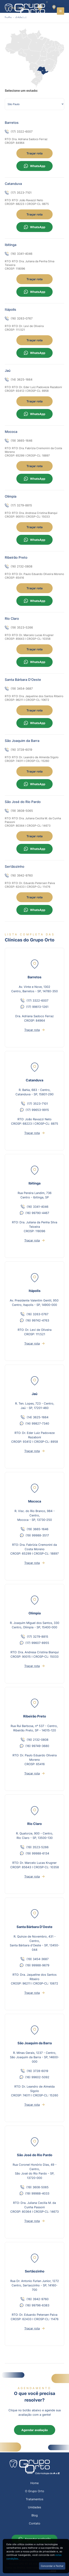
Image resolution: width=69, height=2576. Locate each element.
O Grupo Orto (34, 2491)
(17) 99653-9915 (37, 1110)
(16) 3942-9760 (37, 2299)
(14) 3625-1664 (37, 1417)
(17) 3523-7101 (37, 1103)
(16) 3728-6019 (37, 2071)
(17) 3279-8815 (37, 1636)
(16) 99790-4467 (37, 1213)
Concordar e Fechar (52, 2565)
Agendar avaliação (34, 2430)
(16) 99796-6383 (37, 2305)
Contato (34, 2523)
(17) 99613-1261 (37, 1007)
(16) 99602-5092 (37, 2077)
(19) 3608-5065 (37, 2187)
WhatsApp (34, 166)
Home (34, 2483)
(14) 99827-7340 (37, 1423)
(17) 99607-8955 (37, 1643)
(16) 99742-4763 (37, 1320)
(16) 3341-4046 (37, 1206)
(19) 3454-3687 (37, 1959)
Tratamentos (34, 2499)
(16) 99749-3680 (37, 1746)
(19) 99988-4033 (37, 2193)
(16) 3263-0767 (37, 1314)
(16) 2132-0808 (37, 1739)
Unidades (34, 2507)
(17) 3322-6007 (37, 1000)
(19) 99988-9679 (37, 1965)
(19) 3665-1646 (37, 1529)
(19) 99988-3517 (37, 1535)
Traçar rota (34, 153)
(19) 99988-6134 (37, 1853)
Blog (34, 2515)
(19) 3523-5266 (37, 1847)
